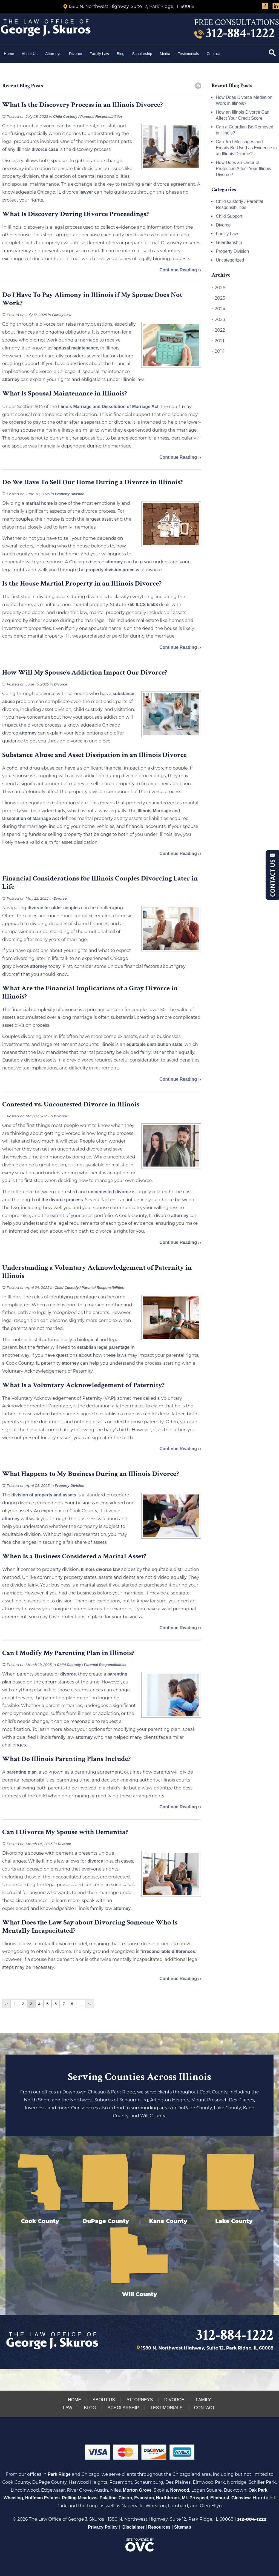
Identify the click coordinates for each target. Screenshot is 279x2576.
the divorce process (62, 1199)
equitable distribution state (154, 1044)
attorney (10, 379)
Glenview (241, 2497)
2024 (218, 309)
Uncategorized (230, 260)
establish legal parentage (104, 1347)
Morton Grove (137, 2490)
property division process (112, 569)
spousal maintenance (76, 348)
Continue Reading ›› (180, 270)
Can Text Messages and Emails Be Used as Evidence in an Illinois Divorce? (246, 147)
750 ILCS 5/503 (142, 604)
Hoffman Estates (42, 2497)
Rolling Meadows (80, 2497)
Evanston (144, 2497)
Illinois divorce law (100, 1569)
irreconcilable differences (168, 1951)
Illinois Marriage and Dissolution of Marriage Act (108, 406)
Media (165, 53)
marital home (39, 503)
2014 (218, 351)
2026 (218, 288)
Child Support (229, 216)
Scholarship (142, 53)
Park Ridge (59, 2474)
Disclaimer (133, 2527)
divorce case (44, 149)
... (80, 2004)
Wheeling (13, 2497)
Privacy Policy (103, 2527)
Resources (159, 2527)
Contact (214, 53)
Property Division (69, 494)
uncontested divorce (109, 1191)
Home (9, 53)
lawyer (86, 192)
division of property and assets (43, 1495)
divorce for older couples (53, 907)
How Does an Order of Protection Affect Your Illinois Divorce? (243, 168)
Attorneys (53, 53)
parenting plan (22, 1772)
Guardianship (229, 242)
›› (89, 2004)
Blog (120, 53)
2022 (218, 330)
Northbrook (168, 2497)
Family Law (99, 53)
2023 (218, 319)
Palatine (108, 2497)
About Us (30, 53)
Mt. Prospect (195, 2497)
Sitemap (182, 2527)
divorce (68, 1674)
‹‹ (6, 2004)
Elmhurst (219, 2497)
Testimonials (188, 53)
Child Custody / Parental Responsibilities (88, 116)
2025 (218, 298)
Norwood (179, 2490)
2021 (217, 341)
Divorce (75, 53)
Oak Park (257, 2490)
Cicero (125, 2497)
